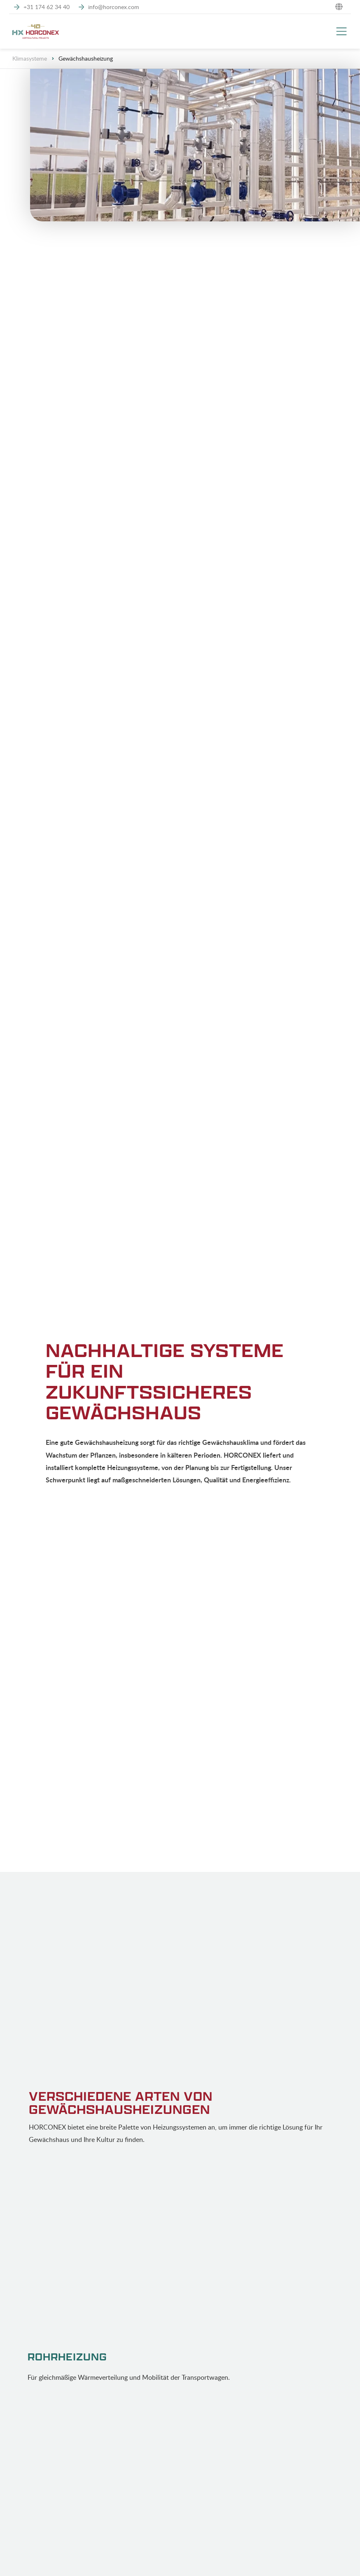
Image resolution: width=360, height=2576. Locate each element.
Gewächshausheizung (85, 58)
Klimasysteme (29, 58)
